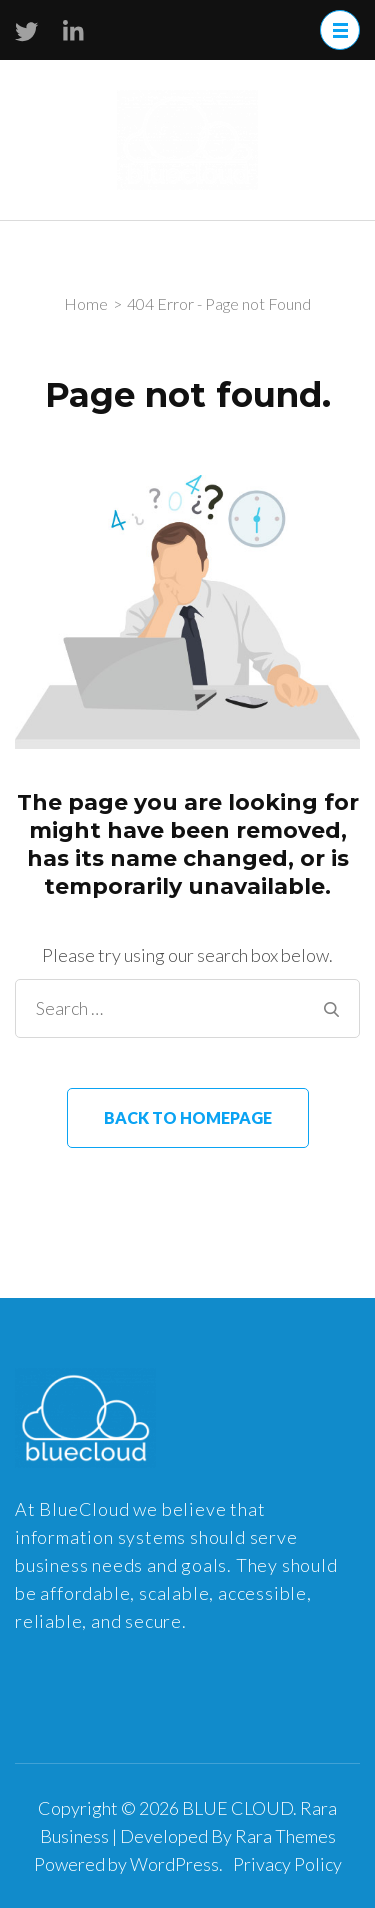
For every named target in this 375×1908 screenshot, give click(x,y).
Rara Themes (285, 1836)
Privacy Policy (287, 1864)
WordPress (174, 1864)
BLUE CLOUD (237, 1808)
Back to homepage (188, 1117)
